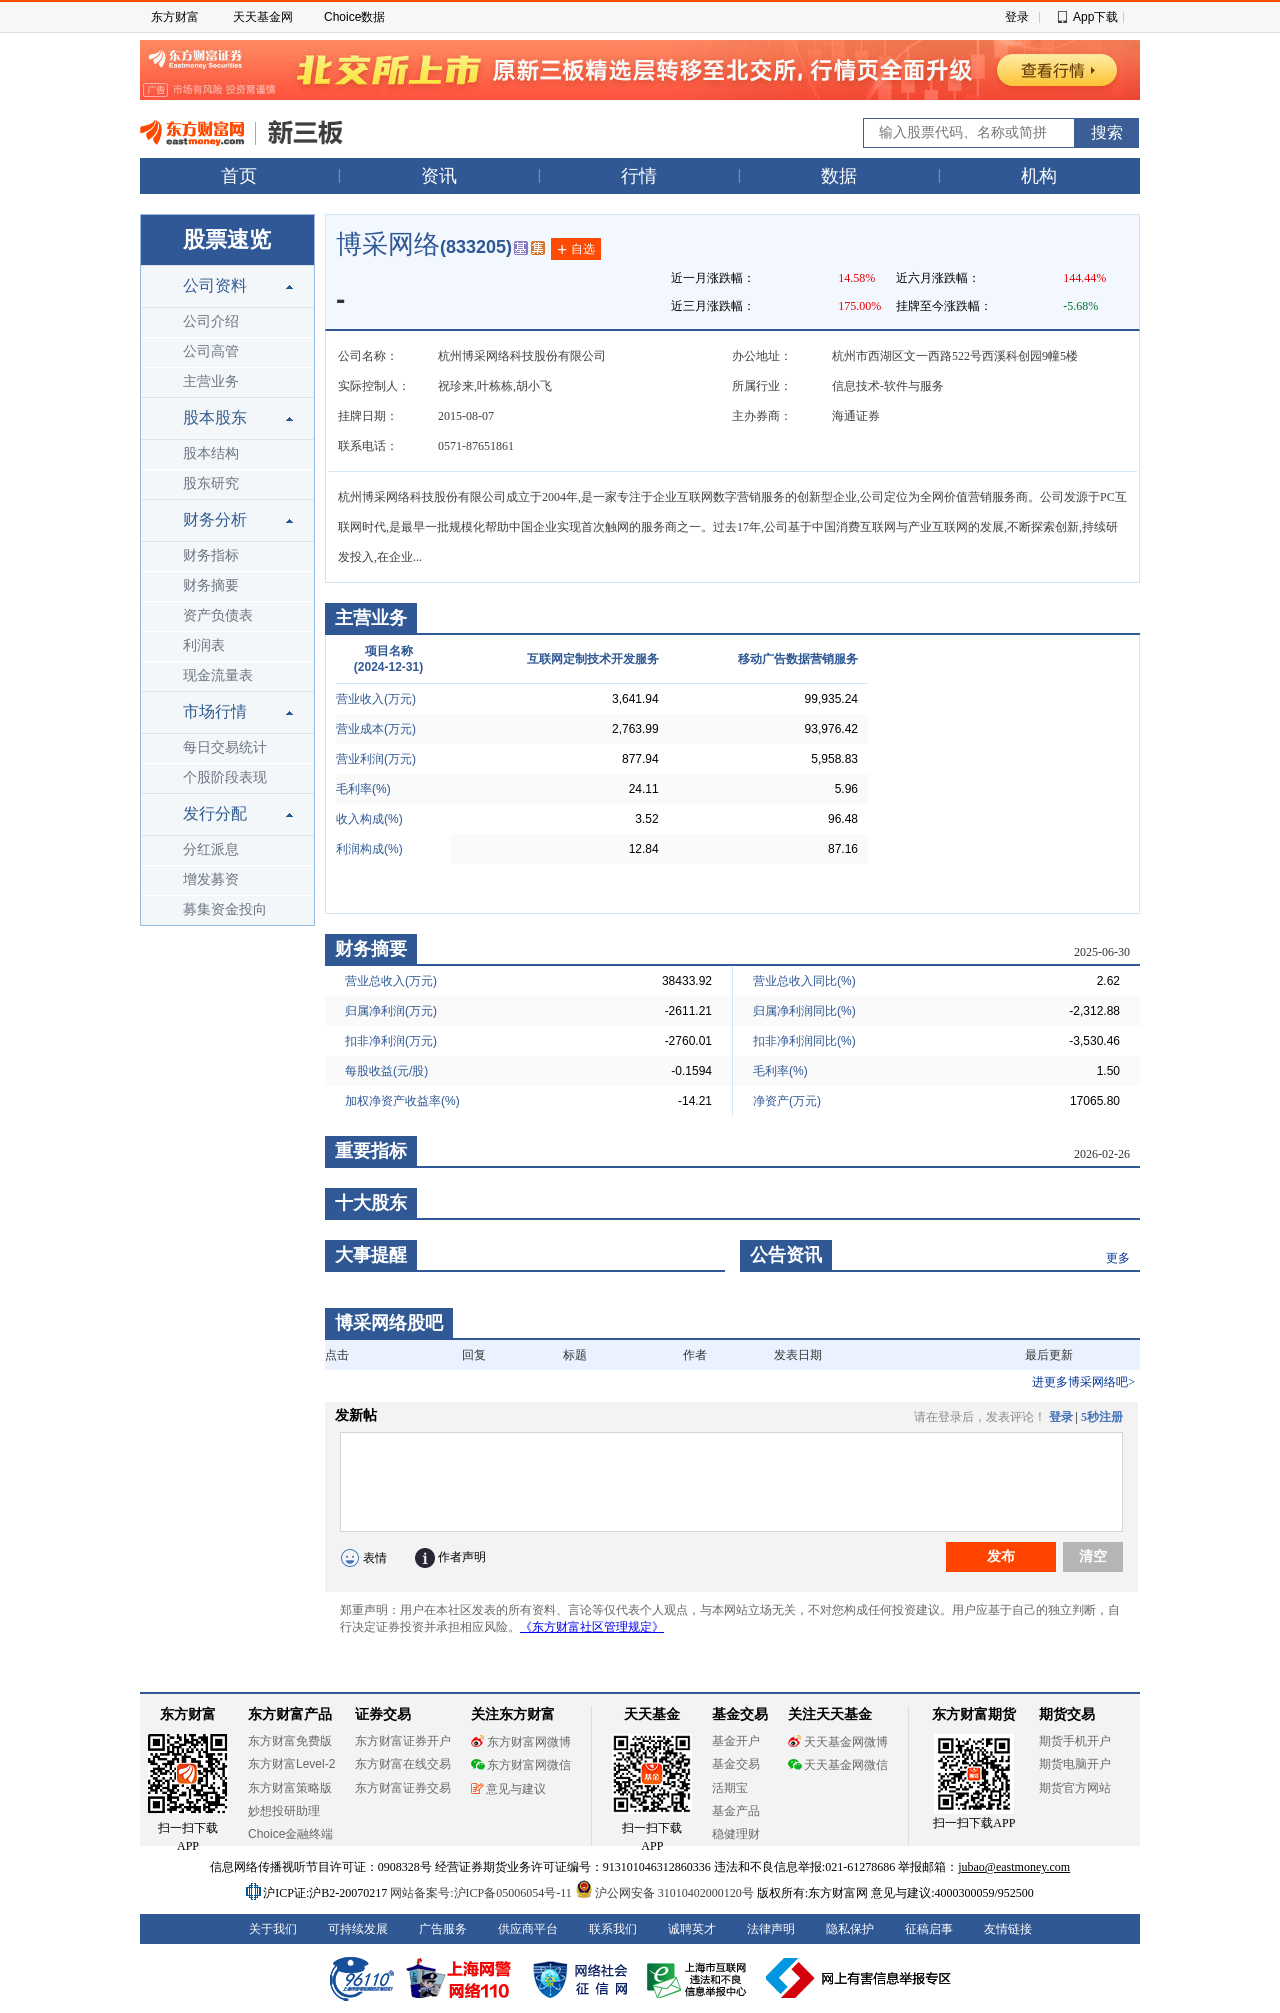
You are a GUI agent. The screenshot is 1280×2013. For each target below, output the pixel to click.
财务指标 (211, 555)
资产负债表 (218, 615)
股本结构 (211, 453)
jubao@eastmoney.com (1014, 1867)
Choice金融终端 (290, 1834)
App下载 (1095, 17)
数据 (839, 176)
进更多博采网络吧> (1083, 1382)
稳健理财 (736, 1834)
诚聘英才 (692, 1929)
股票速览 (227, 239)
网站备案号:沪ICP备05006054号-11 (482, 1893)
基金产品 (736, 1811)
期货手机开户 (1075, 1741)
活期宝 (730, 1788)
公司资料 (215, 285)
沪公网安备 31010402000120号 (664, 1893)
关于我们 (273, 1929)
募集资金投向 (225, 909)
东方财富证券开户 (403, 1741)
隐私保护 (850, 1929)
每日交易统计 (225, 747)
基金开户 (736, 1741)
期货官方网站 (1075, 1788)
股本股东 (215, 417)
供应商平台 (528, 1929)
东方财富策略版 (290, 1788)
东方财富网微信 (521, 1765)
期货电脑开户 (1075, 1764)
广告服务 (443, 1929)
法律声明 (771, 1929)
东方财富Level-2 (291, 1764)
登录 (1017, 17)
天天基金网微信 (838, 1765)
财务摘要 (211, 585)
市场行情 (215, 711)
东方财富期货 (974, 1714)
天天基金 (652, 1714)
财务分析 (215, 519)
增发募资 (211, 879)
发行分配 (215, 813)
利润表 (204, 645)
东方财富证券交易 (403, 1788)
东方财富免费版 (290, 1741)
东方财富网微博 (521, 1742)
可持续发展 (358, 1929)
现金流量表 (218, 675)
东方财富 (175, 17)
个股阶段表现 (225, 777)
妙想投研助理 (284, 1811)
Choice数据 (354, 17)
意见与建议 (508, 1789)
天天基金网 (263, 17)
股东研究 (211, 483)
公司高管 (211, 351)
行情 (639, 176)
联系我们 (613, 1929)
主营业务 (211, 381)
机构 (1039, 176)
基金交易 (736, 1764)
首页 (239, 176)
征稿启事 (929, 1929)
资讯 (439, 176)
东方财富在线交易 (403, 1764)
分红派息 (211, 849)
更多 (1118, 1258)
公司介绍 (211, 321)
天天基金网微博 (838, 1742)
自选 (576, 250)
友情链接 (1008, 1929)
